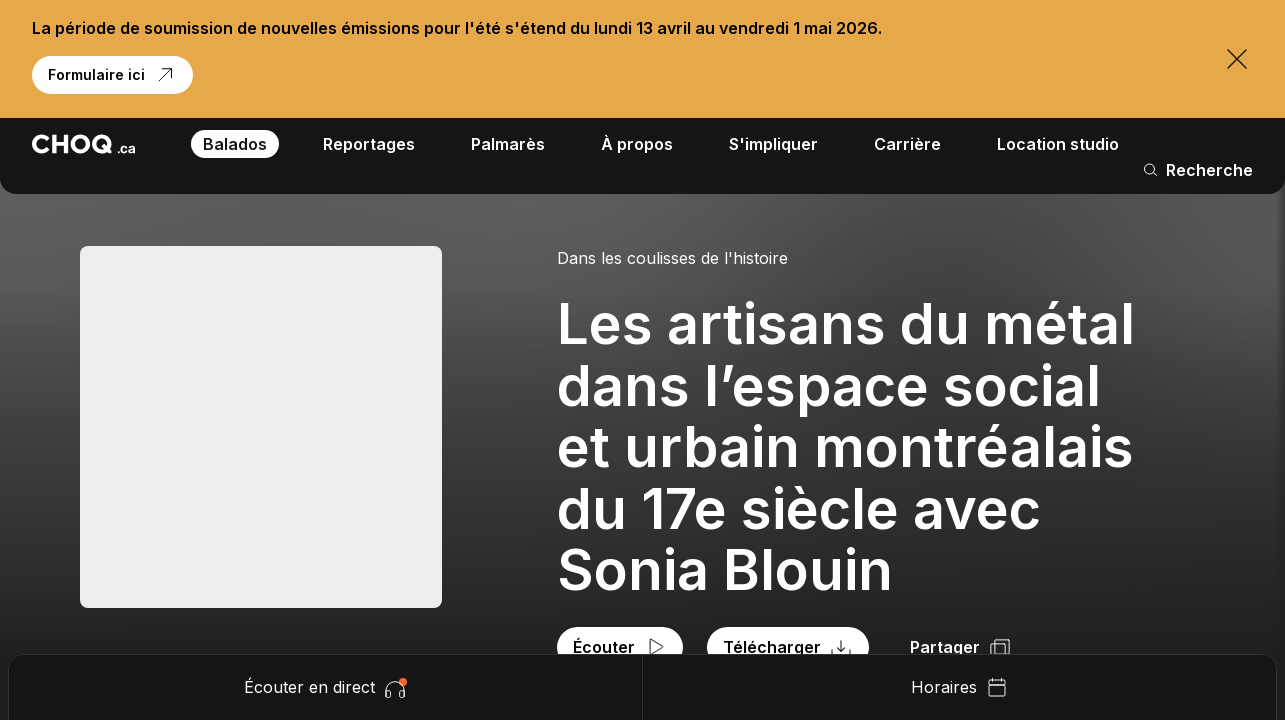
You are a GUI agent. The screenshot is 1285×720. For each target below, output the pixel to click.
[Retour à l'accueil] (83, 144)
